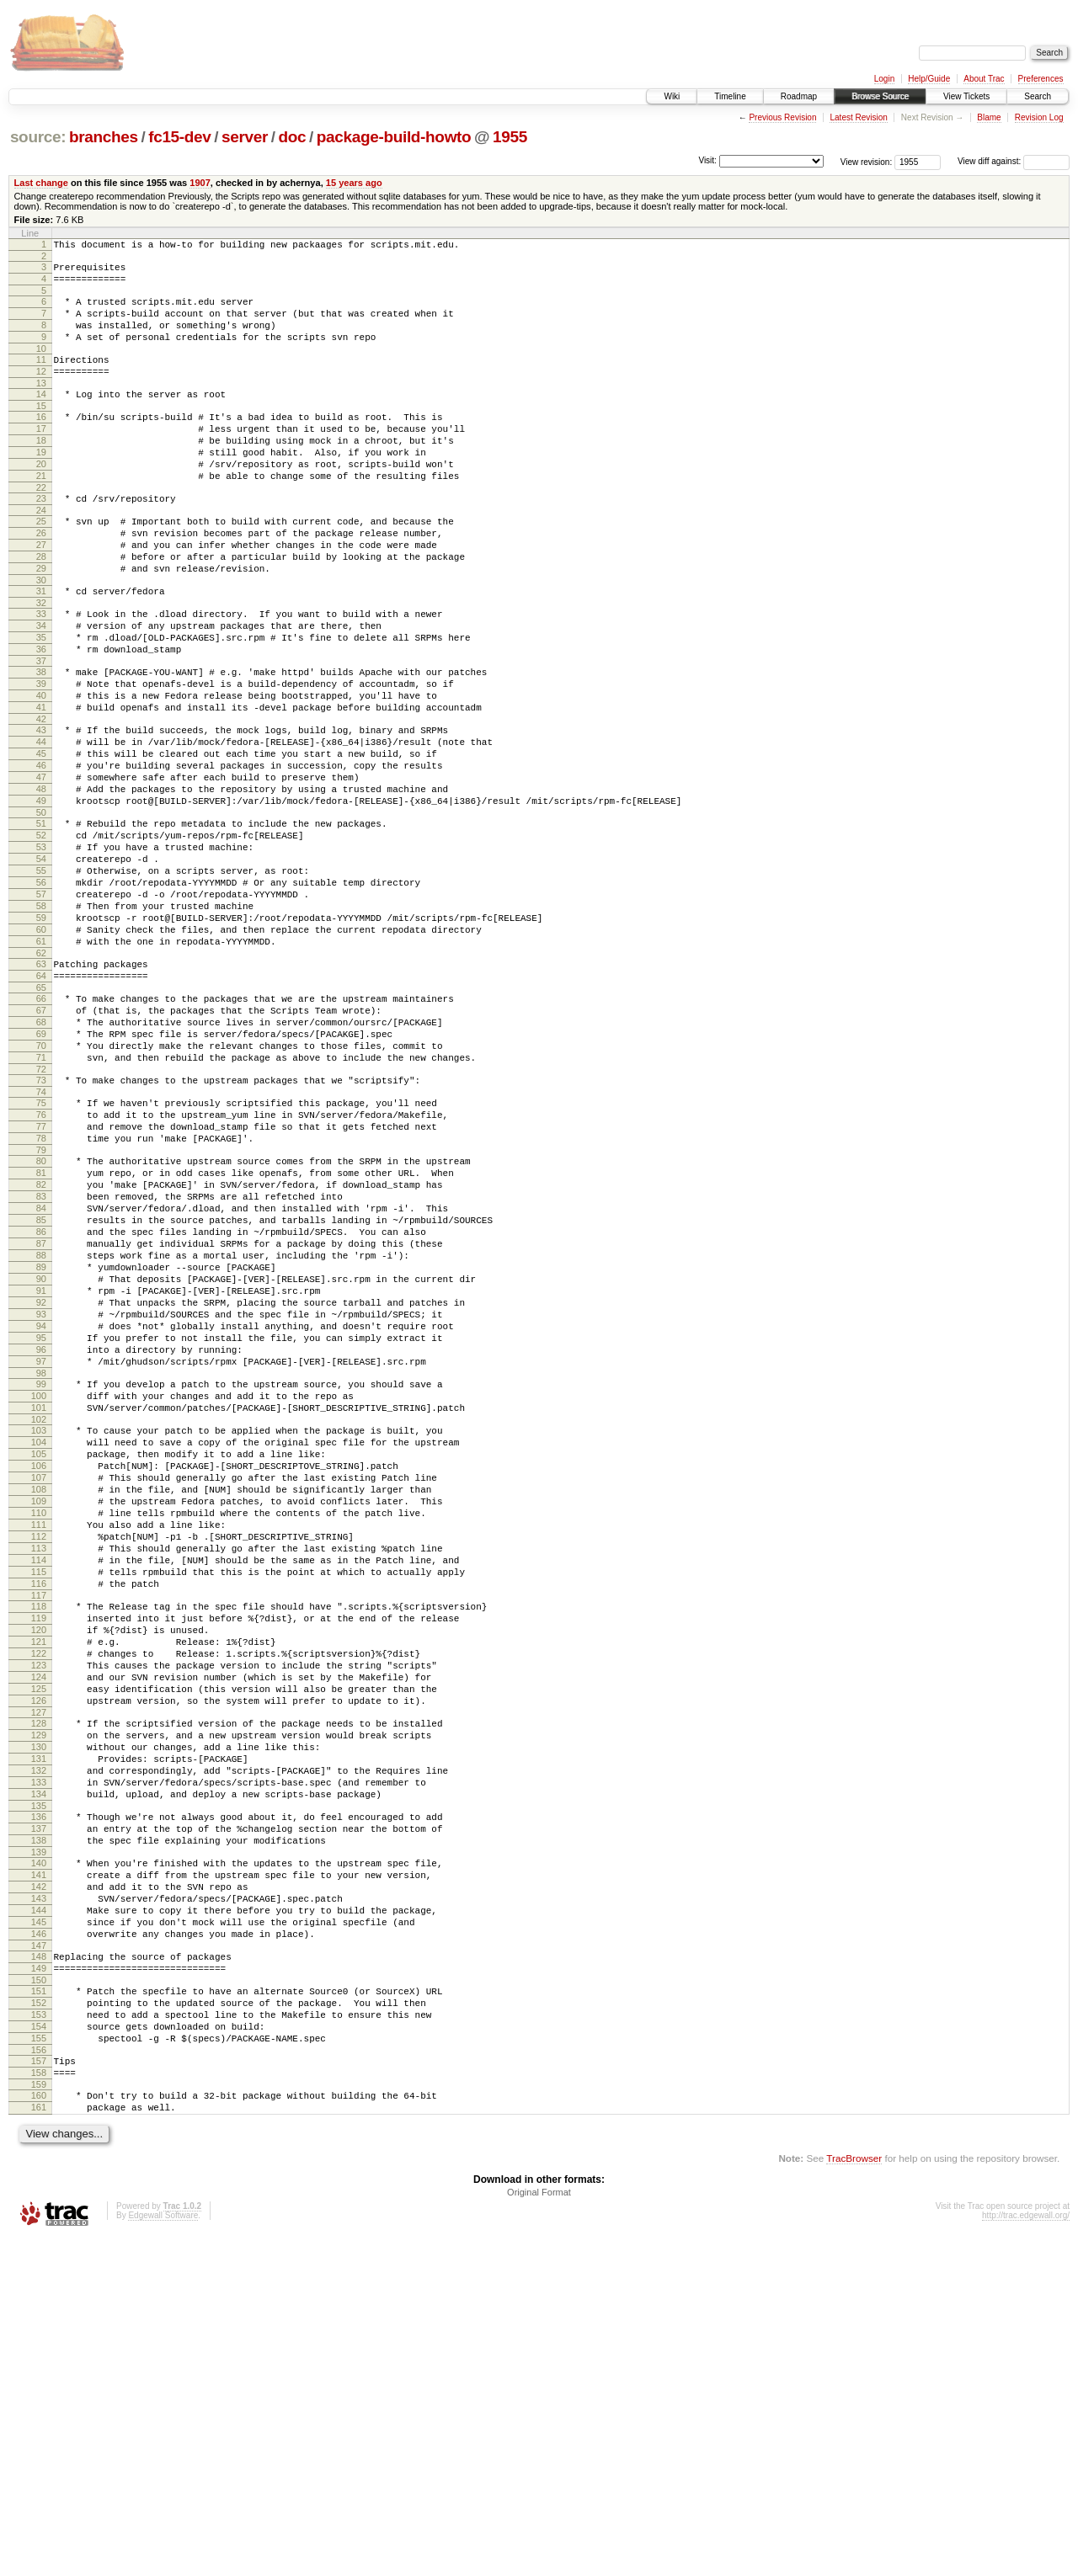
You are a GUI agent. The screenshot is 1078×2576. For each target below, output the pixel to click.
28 (41, 607)
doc (293, 137)
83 (41, 1360)
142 (38, 2184)
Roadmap (799, 96)
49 (41, 894)
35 (41, 700)
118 (38, 1851)
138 (38, 2131)
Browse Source (880, 96)
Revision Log (1039, 117)
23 (41, 539)
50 (41, 908)
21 (41, 513)
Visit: (707, 160)
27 (41, 593)
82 (41, 1346)
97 (41, 1561)
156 (38, 2378)
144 (38, 2213)
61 (41, 1062)
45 (41, 837)
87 (41, 1418)
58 (41, 1019)
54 (41, 962)
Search (1037, 96)
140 (38, 2156)
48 (41, 880)
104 (38, 1654)
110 (38, 1740)
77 (41, 1278)
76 (41, 1264)
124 (38, 1937)
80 (41, 1317)
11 (41, 377)
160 (38, 2429)
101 (38, 1615)
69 (41, 1170)
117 (38, 1840)
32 (41, 661)
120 (38, 1880)
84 (41, 1375)
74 (41, 1238)
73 (41, 1224)
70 (41, 1184)
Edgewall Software (163, 2553)
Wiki (672, 96)
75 (41, 1249)
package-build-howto (394, 137)
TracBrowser (854, 2496)
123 (38, 1923)
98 (41, 1575)
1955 (510, 137)
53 (41, 948)
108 (38, 1711)
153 (38, 2335)
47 (41, 865)
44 (41, 822)
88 (41, 1432)
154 (38, 2349)
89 (41, 1446)
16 (41, 442)
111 (38, 1754)
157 (38, 2389)
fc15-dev (179, 137)
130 (38, 2019)
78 (41, 1292)
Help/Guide (929, 78)
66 (41, 1127)
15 (41, 431)
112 (38, 1769)
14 (41, 417)
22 (41, 528)
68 (41, 1156)
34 (41, 686)
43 (41, 808)
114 (38, 1797)
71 (41, 1199)
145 (38, 2227)
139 (38, 2145)
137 (38, 2116)
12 (41, 391)
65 (41, 1116)
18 (41, 471)
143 (38, 2199)
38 (41, 740)
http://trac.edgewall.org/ (1026, 2553)
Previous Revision (782, 117)
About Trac (983, 78)
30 (41, 636)
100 (38, 1600)
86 (41, 1403)
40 (41, 769)
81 (41, 1332)
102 (38, 1629)
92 (41, 1489)
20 (41, 499)
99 (41, 1586)
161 (38, 2443)
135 (38, 2091)
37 (41, 729)
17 (41, 456)
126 (38, 1966)
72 (41, 1213)
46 (41, 851)
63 (41, 1088)
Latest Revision (858, 117)
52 (41, 934)
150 (38, 2296)
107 (38, 1697)
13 (41, 406)
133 (38, 2062)
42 (41, 797)
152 (38, 2321)
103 (38, 1640)
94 (41, 1518)
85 (41, 1389)
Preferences (1041, 78)
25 (41, 564)
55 (41, 976)
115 (38, 1812)
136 (38, 2102)
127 (38, 1980)
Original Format (539, 2530)
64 (41, 1102)
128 (38, 1991)
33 (41, 672)
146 (38, 2242)
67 (41, 1141)
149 (38, 2281)
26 (41, 578)
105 (38, 1668)
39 (41, 754)
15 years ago (354, 183)
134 (38, 2077)
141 (38, 2170)
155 (38, 2364)
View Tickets (966, 96)
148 (38, 2267)
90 (41, 1461)
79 (41, 1306)
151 (38, 2307)
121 (38, 1894)
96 (41, 1546)
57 (41, 1005)
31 (41, 646)
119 (38, 1865)
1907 (200, 183)
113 (38, 1783)
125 (38, 1951)
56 (41, 991)
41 (41, 783)
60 (41, 1048)
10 (41, 366)
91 (41, 1475)
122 (38, 1908)
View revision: (867, 161)
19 (41, 485)
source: (38, 137)
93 (41, 1503)
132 (38, 2048)
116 (38, 1826)
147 (38, 2256)
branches (103, 137)
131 (38, 2034)
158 (38, 2403)
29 (41, 621)
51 (41, 919)
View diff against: (1014, 161)
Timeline (729, 96)
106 (38, 1683)
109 (38, 1726)
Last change (41, 183)
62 (41, 1077)
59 (41, 1034)
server (244, 137)
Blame (989, 117)
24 (41, 553)
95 (41, 1532)
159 (38, 2418)
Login (884, 78)
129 (38, 2005)
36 (41, 715)
